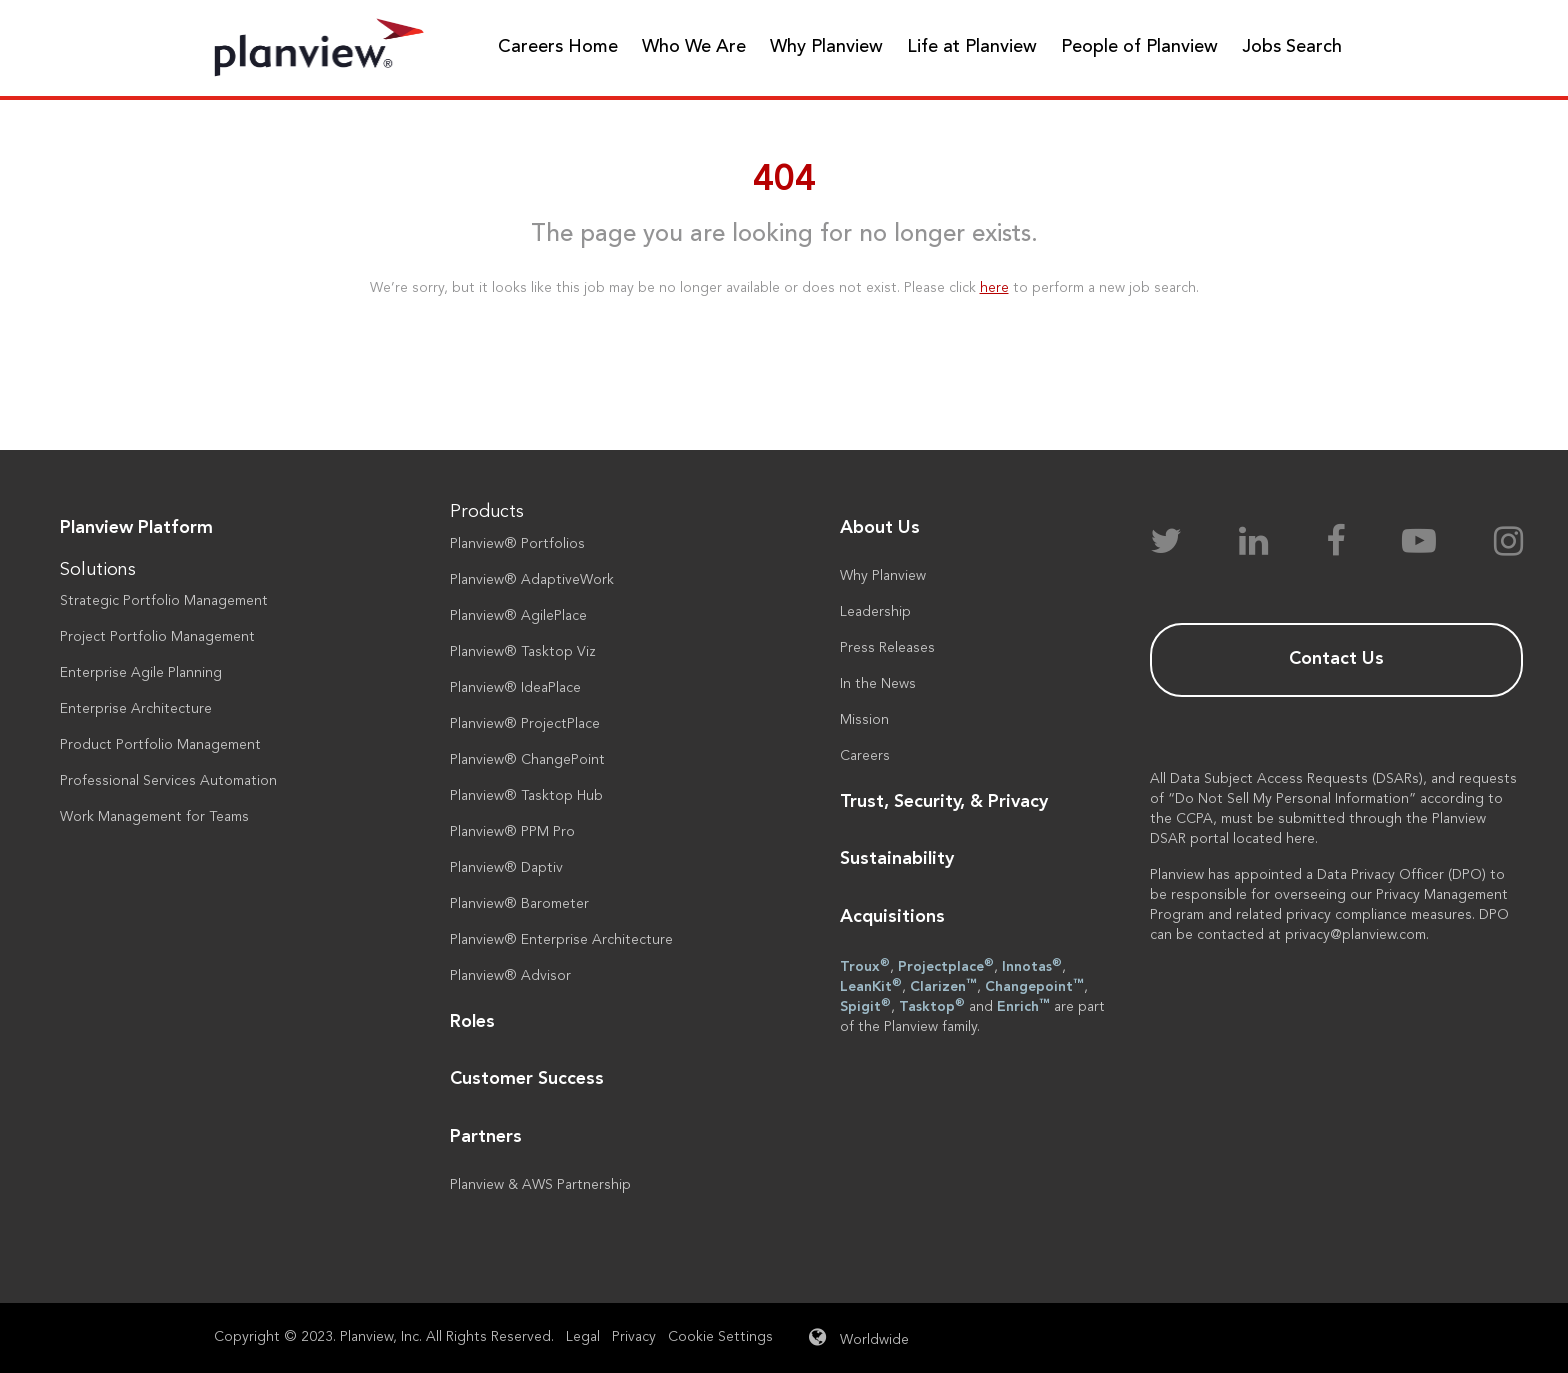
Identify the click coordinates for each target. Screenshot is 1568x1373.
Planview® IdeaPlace (515, 688)
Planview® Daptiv (506, 868)
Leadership (875, 612)
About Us (880, 528)
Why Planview (826, 47)
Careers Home (558, 47)
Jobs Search (1292, 47)
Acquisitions (892, 917)
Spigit (865, 1006)
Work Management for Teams (154, 817)
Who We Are (694, 47)
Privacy (634, 1337)
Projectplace (946, 966)
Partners (486, 1137)
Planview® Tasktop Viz (523, 652)
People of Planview (1139, 47)
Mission (864, 720)
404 (784, 181)
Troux (865, 966)
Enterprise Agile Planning (141, 673)
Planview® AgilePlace (518, 616)
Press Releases (887, 648)
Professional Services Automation (168, 781)
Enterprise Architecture (136, 709)
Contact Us (1336, 659)
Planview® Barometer (519, 904)
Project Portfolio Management (157, 637)
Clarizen (943, 986)
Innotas (1032, 966)
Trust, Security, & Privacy (944, 802)
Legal (583, 1337)
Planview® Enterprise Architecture (561, 940)
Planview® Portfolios (517, 544)
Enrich (1023, 1006)
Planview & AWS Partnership (540, 1185)
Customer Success (527, 1079)
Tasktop (932, 1006)
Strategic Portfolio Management (164, 601)
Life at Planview (972, 47)
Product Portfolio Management (160, 745)
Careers (865, 756)
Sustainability (897, 859)
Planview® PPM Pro (512, 832)
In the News (878, 684)
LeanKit (871, 986)
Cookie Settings (720, 1337)
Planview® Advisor (510, 976)
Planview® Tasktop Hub (526, 796)
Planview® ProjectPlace (525, 724)
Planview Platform (136, 528)
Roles (472, 1022)
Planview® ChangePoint (527, 760)
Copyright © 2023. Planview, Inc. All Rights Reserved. (384, 1337)
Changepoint (1034, 986)
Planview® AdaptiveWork (532, 580)
